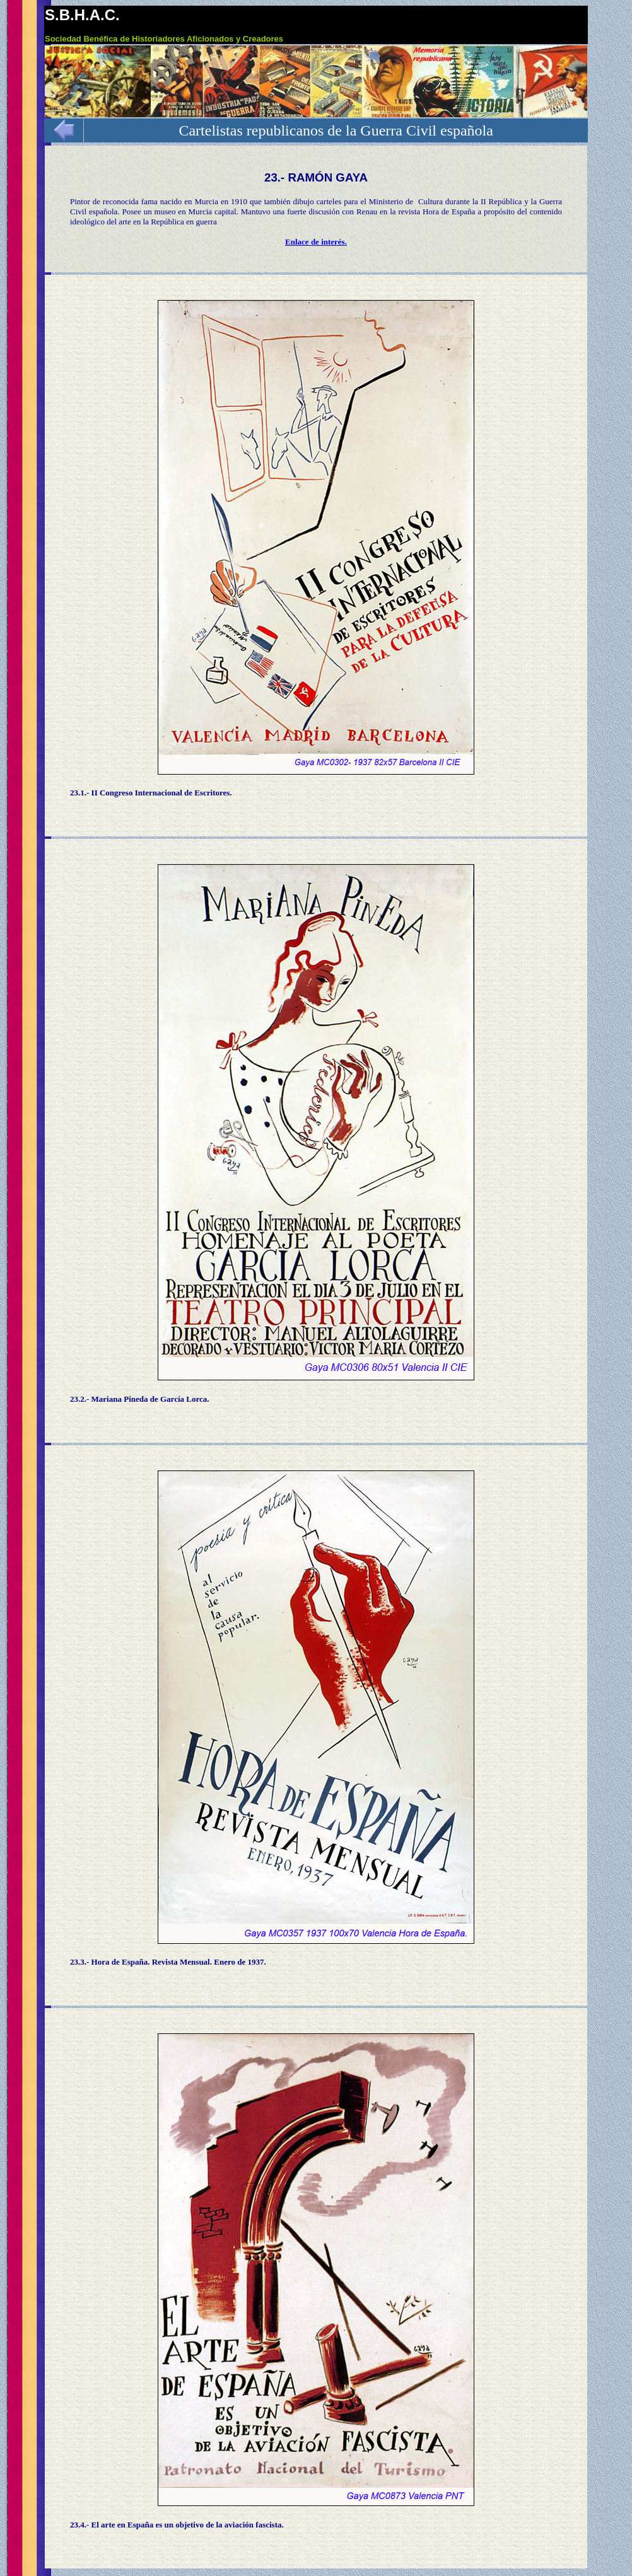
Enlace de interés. (316, 241)
